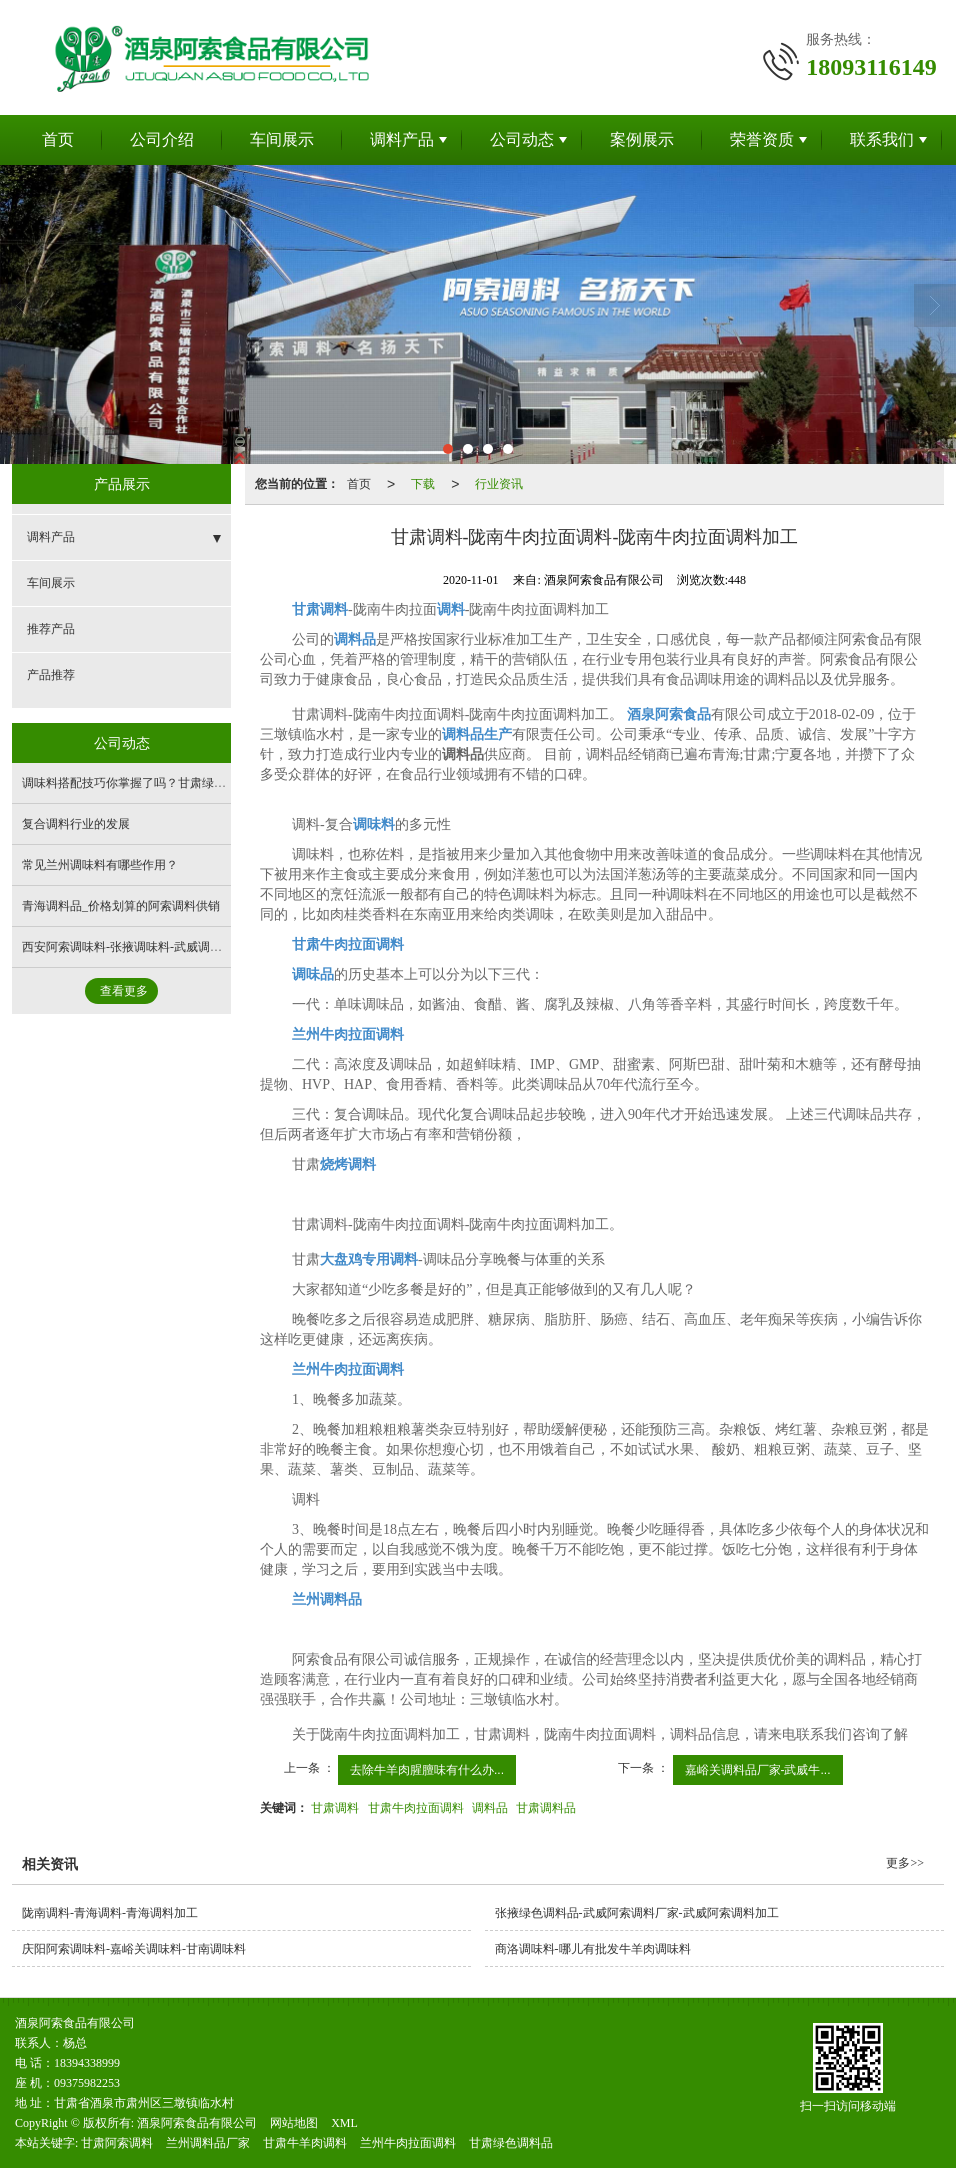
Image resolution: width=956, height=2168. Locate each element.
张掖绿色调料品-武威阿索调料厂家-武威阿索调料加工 (637, 1913)
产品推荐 (51, 675)
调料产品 (402, 139)
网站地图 (294, 2123)
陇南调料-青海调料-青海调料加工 (110, 1913)
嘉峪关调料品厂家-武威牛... (758, 1770)
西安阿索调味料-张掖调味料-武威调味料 (128, 947)
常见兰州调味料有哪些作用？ (100, 865)
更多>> (905, 1863)
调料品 (490, 1808)
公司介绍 (162, 139)
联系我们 (882, 139)
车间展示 (282, 139)
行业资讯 (499, 484)
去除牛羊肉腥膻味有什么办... (427, 1770)
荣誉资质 (762, 139)
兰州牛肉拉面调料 (408, 2143)
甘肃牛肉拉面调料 (416, 1808)
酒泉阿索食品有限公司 (197, 2123)
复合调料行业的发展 (76, 824)
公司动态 (522, 139)
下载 (423, 484)
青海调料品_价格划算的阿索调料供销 (121, 906)
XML (344, 2123)
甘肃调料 (335, 1808)
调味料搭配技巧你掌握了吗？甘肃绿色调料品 (142, 783)
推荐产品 (51, 629)
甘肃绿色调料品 (511, 2143)
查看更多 (124, 991)
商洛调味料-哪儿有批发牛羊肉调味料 (593, 1949)
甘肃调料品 (546, 1808)
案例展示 (642, 139)
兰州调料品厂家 (208, 2143)
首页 (58, 139)
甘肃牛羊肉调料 (305, 2143)
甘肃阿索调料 (117, 2143)
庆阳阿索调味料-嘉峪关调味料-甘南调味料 (134, 1949)
